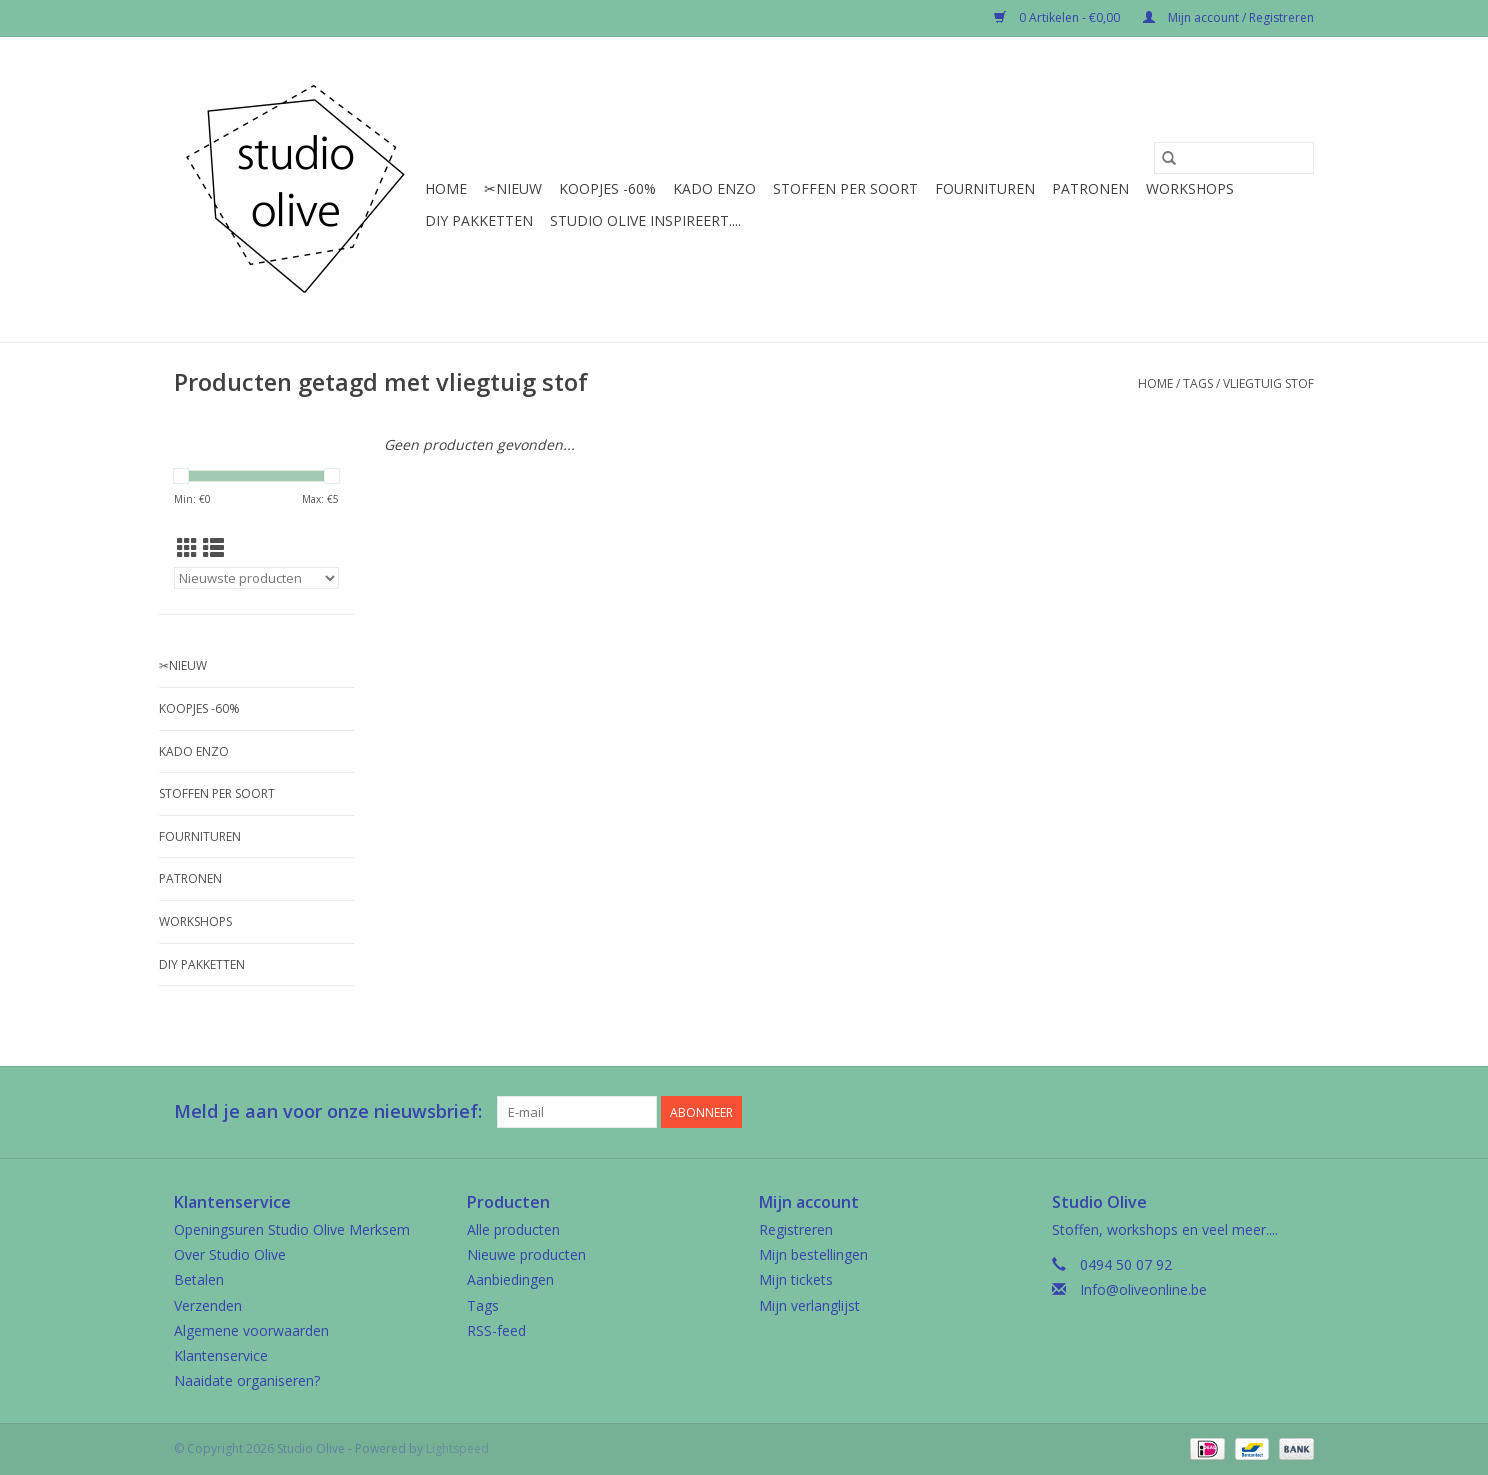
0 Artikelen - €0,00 (1058, 17)
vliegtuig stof (1268, 383)
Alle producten (513, 1229)
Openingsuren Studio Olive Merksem (292, 1229)
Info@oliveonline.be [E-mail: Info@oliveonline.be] (1143, 1289)
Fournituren (985, 188)
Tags (1198, 383)
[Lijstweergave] (213, 548)
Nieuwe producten (526, 1254)
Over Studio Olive (230, 1254)
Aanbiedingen (510, 1279)
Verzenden (208, 1305)
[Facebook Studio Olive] (1226, 1112)
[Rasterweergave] (187, 548)
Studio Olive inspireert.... (645, 220)
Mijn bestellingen (813, 1254)
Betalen (199, 1279)
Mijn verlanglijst (809, 1305)
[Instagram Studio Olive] (1298, 1112)
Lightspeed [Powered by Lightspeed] (457, 1448)
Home (446, 188)
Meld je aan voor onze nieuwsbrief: (328, 1111)
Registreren (796, 1229)
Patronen (1090, 188)
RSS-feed (496, 1330)
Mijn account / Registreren (1228, 17)
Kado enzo (714, 188)
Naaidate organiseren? (247, 1380)
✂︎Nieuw (513, 188)
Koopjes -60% (607, 188)
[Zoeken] (1234, 158)
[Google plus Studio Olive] (1262, 1112)
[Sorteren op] (256, 578)
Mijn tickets (796, 1279)
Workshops (1190, 188)
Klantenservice (221, 1355)
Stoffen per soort (845, 188)
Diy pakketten (479, 220)
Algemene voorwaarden (251, 1330)
